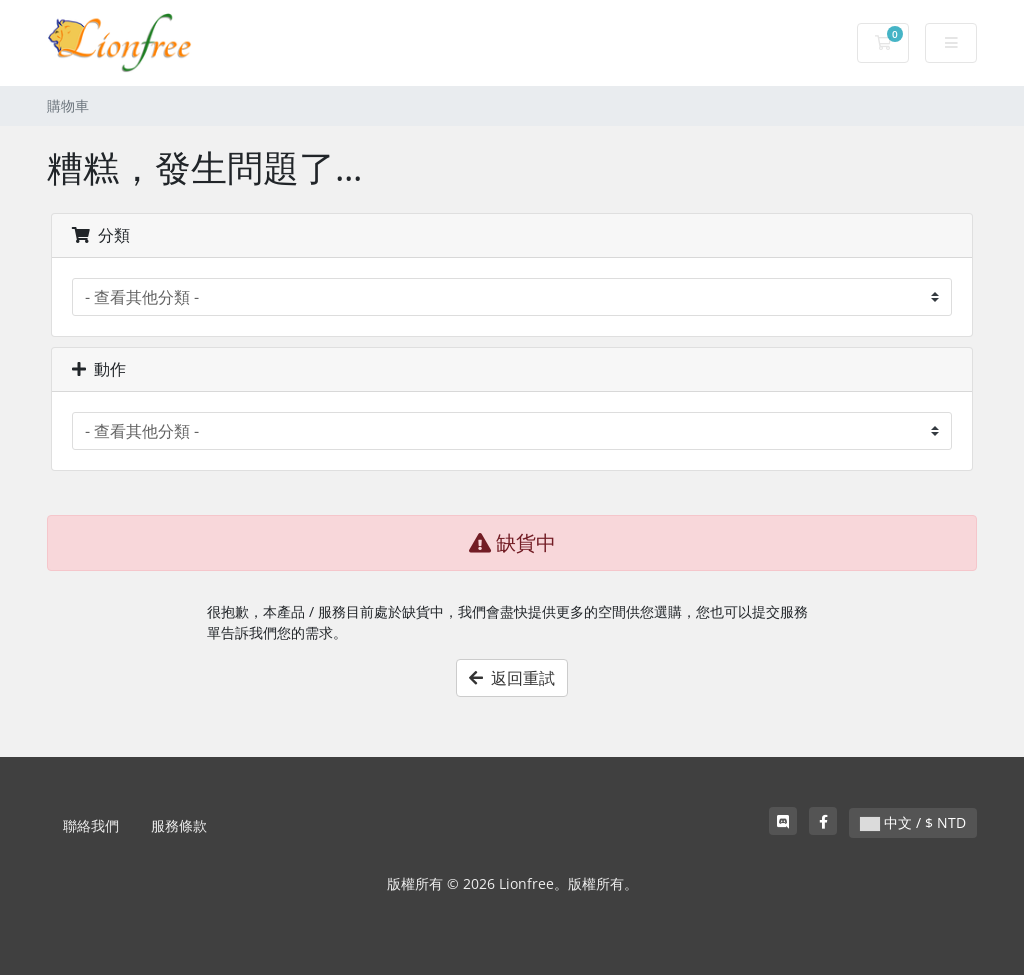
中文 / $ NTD (913, 822)
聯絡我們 (91, 825)
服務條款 (179, 825)
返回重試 (512, 678)
